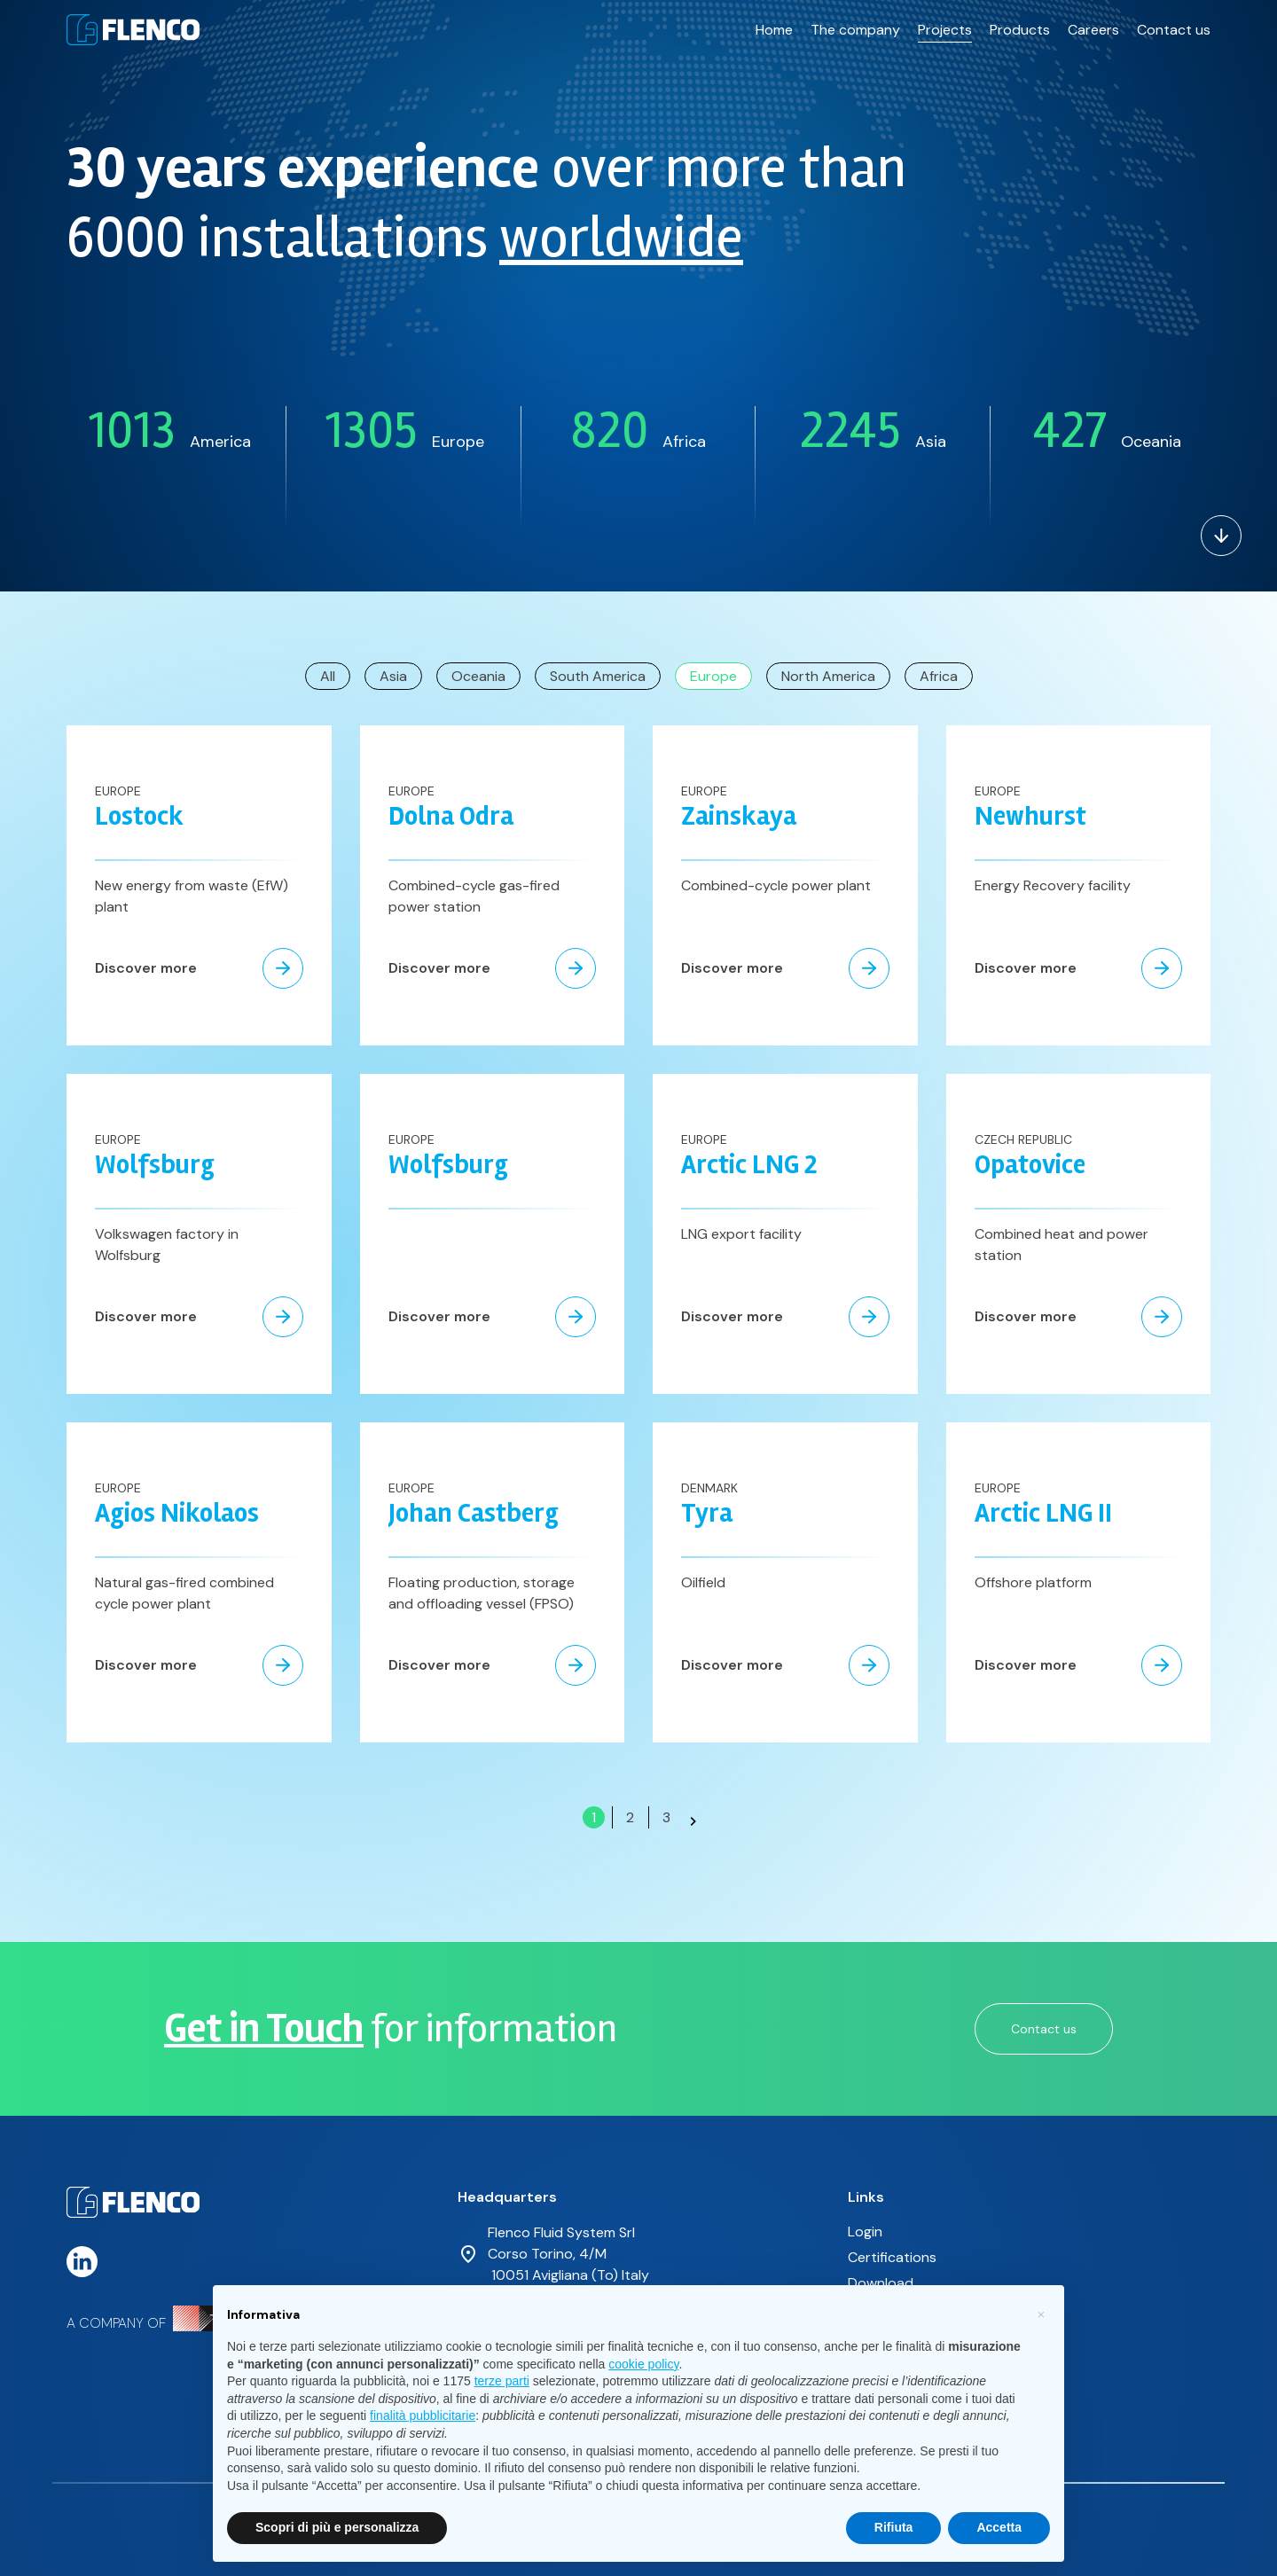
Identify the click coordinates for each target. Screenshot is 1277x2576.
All (327, 676)
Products (1020, 25)
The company (855, 25)
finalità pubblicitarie (422, 2415)
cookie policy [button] (643, 2364)
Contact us (1173, 25)
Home (774, 25)
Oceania (478, 676)
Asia (393, 676)
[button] (1041, 2313)
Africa (939, 676)
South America (598, 676)
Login (865, 2231)
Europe (713, 676)
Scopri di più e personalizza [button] (337, 2527)
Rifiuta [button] (893, 2527)
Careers (1093, 25)
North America (828, 676)
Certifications (892, 2257)
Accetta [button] (999, 2527)
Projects (945, 25)
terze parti (501, 2381)
